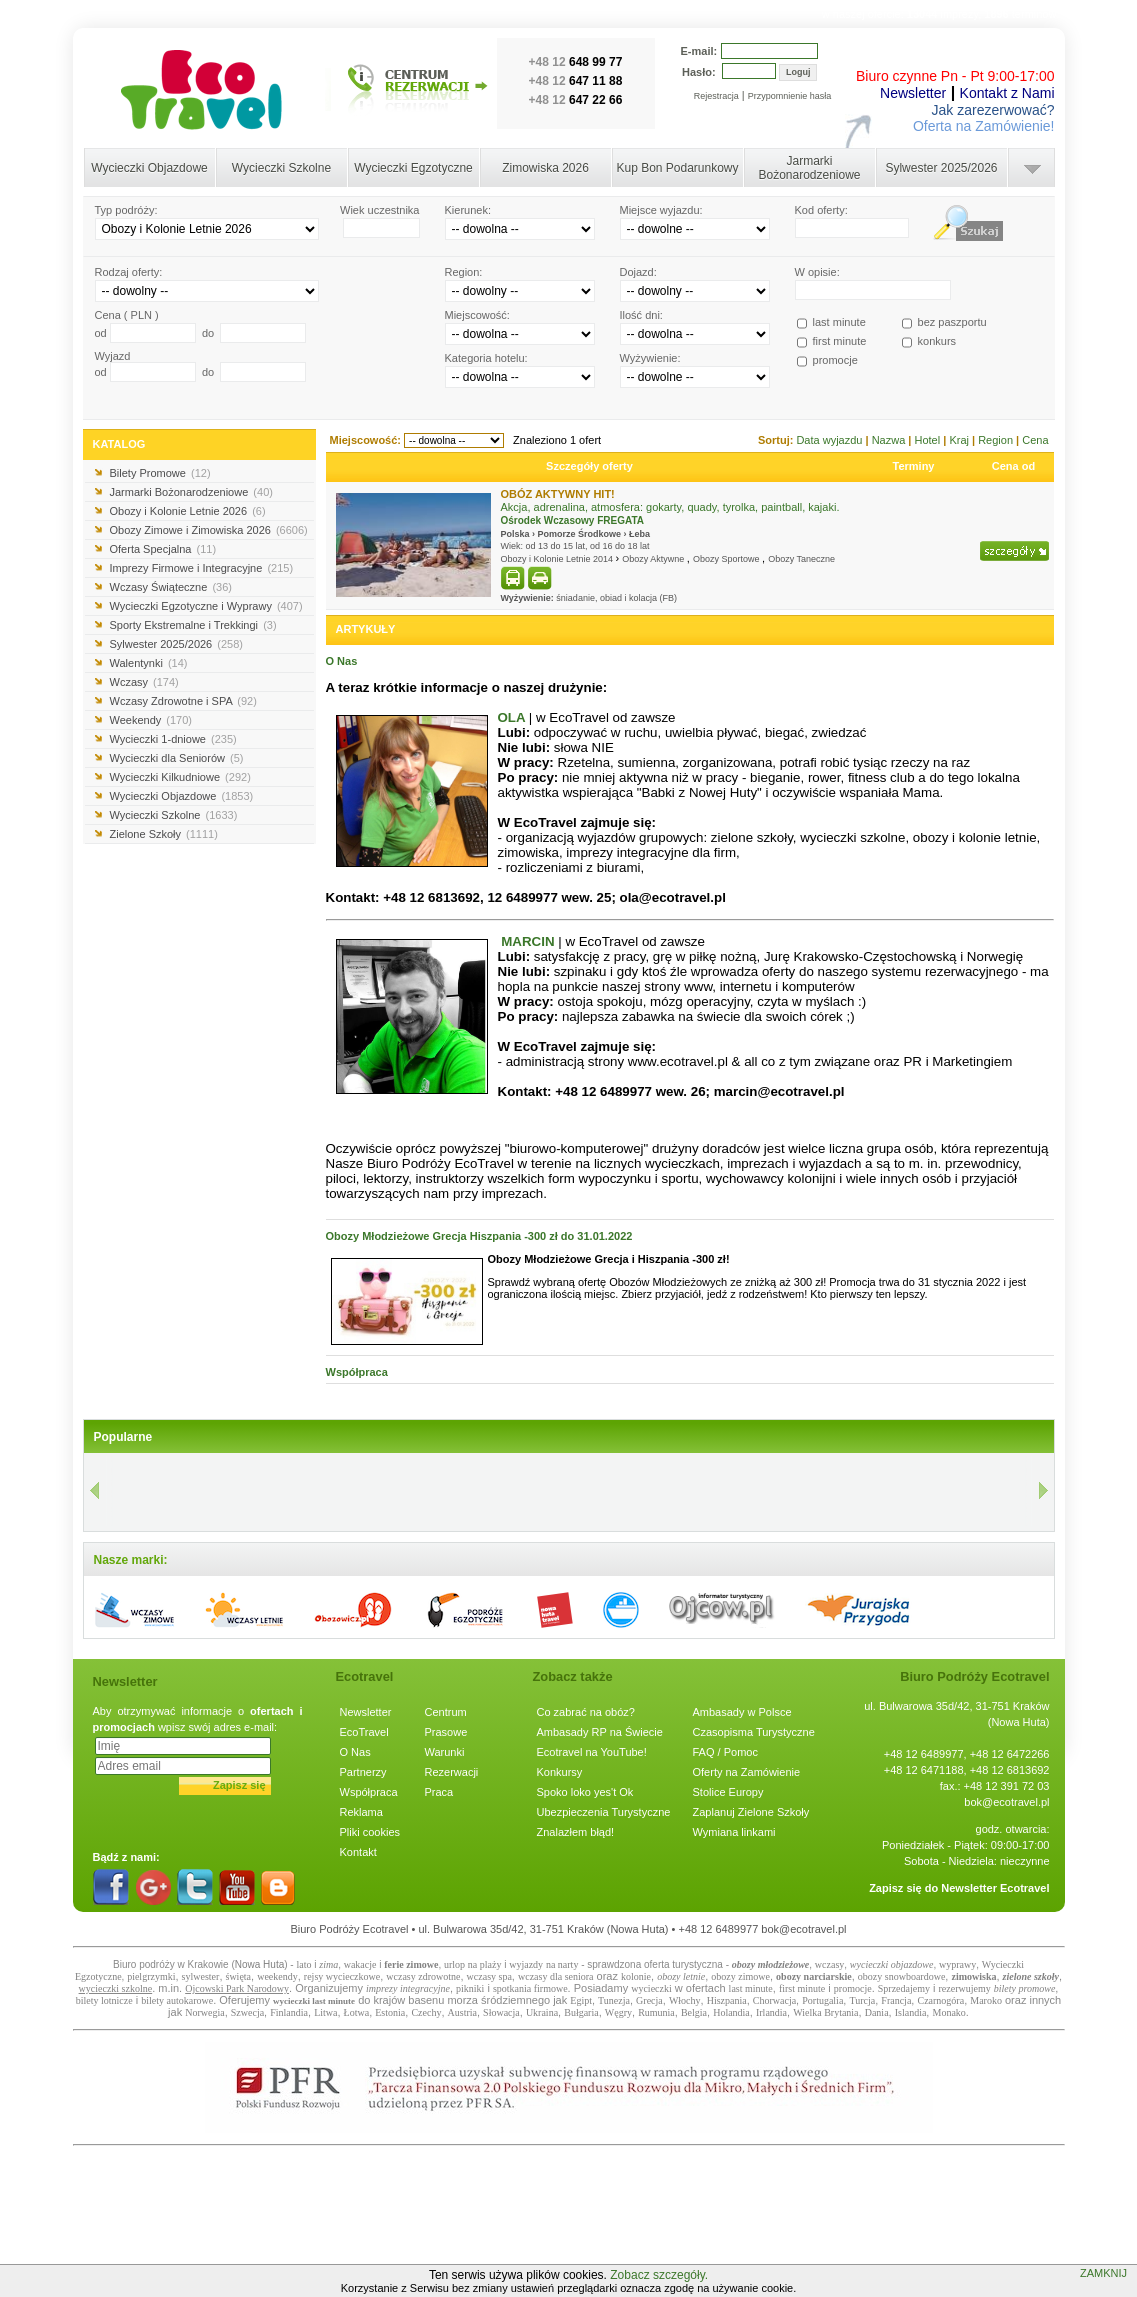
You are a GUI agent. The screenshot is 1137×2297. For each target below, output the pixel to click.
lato (303, 1964)
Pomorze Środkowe (580, 534)
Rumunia (656, 2012)
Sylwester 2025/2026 (941, 168)
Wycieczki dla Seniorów (177, 758)
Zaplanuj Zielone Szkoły (751, 1812)
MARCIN (527, 941)
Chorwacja (774, 2000)
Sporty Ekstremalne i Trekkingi (193, 625)
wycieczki (651, 1988)
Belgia (694, 2012)
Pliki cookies (370, 1832)
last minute (751, 1988)
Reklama (361, 1812)
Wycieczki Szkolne (281, 168)
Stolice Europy (728, 1792)
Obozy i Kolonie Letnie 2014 (558, 559)
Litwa (325, 2012)
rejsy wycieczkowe (342, 1976)
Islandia (911, 2012)
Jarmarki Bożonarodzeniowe (809, 168)
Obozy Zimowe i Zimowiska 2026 (209, 530)
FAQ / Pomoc (725, 1752)
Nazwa (890, 440)
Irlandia (771, 2012)
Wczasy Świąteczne (171, 587)
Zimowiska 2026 (545, 168)
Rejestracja (716, 96)
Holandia (731, 2012)
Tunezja (614, 2000)
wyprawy (957, 1964)
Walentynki (149, 663)
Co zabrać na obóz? (586, 1712)
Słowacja (501, 2012)
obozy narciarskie (814, 1976)
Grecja (649, 2000)
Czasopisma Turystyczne (754, 1732)
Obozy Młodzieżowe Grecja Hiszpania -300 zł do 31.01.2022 (479, 1236)
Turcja (862, 2000)
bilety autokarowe (177, 2000)
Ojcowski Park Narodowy (237, 1988)
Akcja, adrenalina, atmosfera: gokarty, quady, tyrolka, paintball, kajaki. (670, 507)
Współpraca (357, 1372)
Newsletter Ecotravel (995, 1888)
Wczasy (144, 682)
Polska (515, 534)
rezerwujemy (965, 1988)
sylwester (201, 1976)
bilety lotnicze (104, 2000)
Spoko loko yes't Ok (585, 1792)
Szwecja (247, 2012)
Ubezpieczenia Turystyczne (604, 1812)
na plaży (485, 1964)
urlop (454, 1964)
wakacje (360, 1964)
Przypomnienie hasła (790, 96)
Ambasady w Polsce (742, 1712)
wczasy (829, 1964)
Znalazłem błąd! (576, 1832)
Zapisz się (239, 1785)
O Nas (342, 661)
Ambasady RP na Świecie (600, 1732)
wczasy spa (489, 1976)
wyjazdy (526, 1964)
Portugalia (822, 2000)
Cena (1035, 440)
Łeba (639, 534)
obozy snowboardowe (901, 1976)
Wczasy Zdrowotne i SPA (183, 701)
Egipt (581, 2000)
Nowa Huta (259, 1964)
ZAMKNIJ (1103, 2273)
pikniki (470, 1988)
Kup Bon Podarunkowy (677, 168)
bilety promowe (1025, 1988)
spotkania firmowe (530, 1988)
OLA (512, 717)
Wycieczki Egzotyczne (413, 168)
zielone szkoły (1031, 1976)
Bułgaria (581, 2012)
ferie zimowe (411, 1964)
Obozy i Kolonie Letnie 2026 (188, 511)
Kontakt (358, 1852)
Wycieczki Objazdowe (149, 168)
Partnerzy (363, 1772)
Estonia (390, 2012)
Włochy (685, 2000)
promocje (853, 1988)
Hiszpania (727, 2000)
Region (997, 440)
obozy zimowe (740, 1976)
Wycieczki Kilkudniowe (180, 777)
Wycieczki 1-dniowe (173, 739)
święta (239, 1976)
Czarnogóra (940, 2000)
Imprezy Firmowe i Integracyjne (202, 568)
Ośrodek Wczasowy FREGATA (573, 520)
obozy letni (679, 1976)
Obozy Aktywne (654, 559)
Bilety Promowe (160, 473)
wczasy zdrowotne (423, 1976)
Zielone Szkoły (164, 834)
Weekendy (151, 720)
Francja (896, 2000)
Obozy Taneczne (801, 559)
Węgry (618, 2012)
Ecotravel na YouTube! (592, 1752)
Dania (877, 2012)
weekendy (277, 1976)
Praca (439, 1792)
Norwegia (204, 2012)
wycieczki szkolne (116, 1988)
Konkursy (560, 1772)
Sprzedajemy (904, 1988)
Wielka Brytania (825, 2012)
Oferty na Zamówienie (747, 1772)
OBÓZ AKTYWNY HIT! (558, 494)
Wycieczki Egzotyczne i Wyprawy (206, 606)
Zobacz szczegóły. (659, 2275)
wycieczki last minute (314, 2001)
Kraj (960, 440)
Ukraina (542, 2012)
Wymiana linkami (734, 1832)
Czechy (426, 2012)
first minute (802, 1988)
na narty (562, 1964)
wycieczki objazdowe (892, 1964)
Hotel (928, 440)
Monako (948, 2012)
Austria (462, 2012)
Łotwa (357, 2012)
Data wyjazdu (830, 440)
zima (328, 1964)
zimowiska (973, 1976)
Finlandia (289, 2012)
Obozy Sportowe (727, 559)
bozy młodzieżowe (773, 1964)
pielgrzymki (151, 1976)
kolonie (636, 1976)
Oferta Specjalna (163, 549)
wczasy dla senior (553, 1976)
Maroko (986, 2000)
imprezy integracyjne (408, 1988)
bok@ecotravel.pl (1006, 1802)
